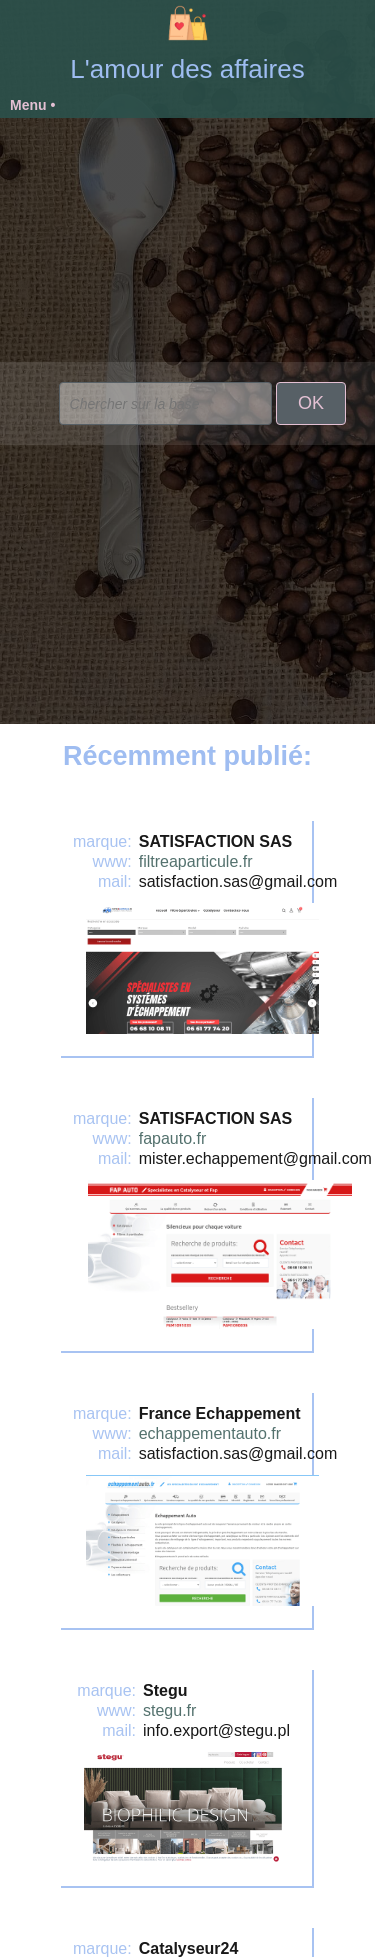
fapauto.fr (173, 1138)
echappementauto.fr (210, 1433)
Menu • (32, 105)
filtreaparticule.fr (196, 861)
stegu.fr (169, 1710)
